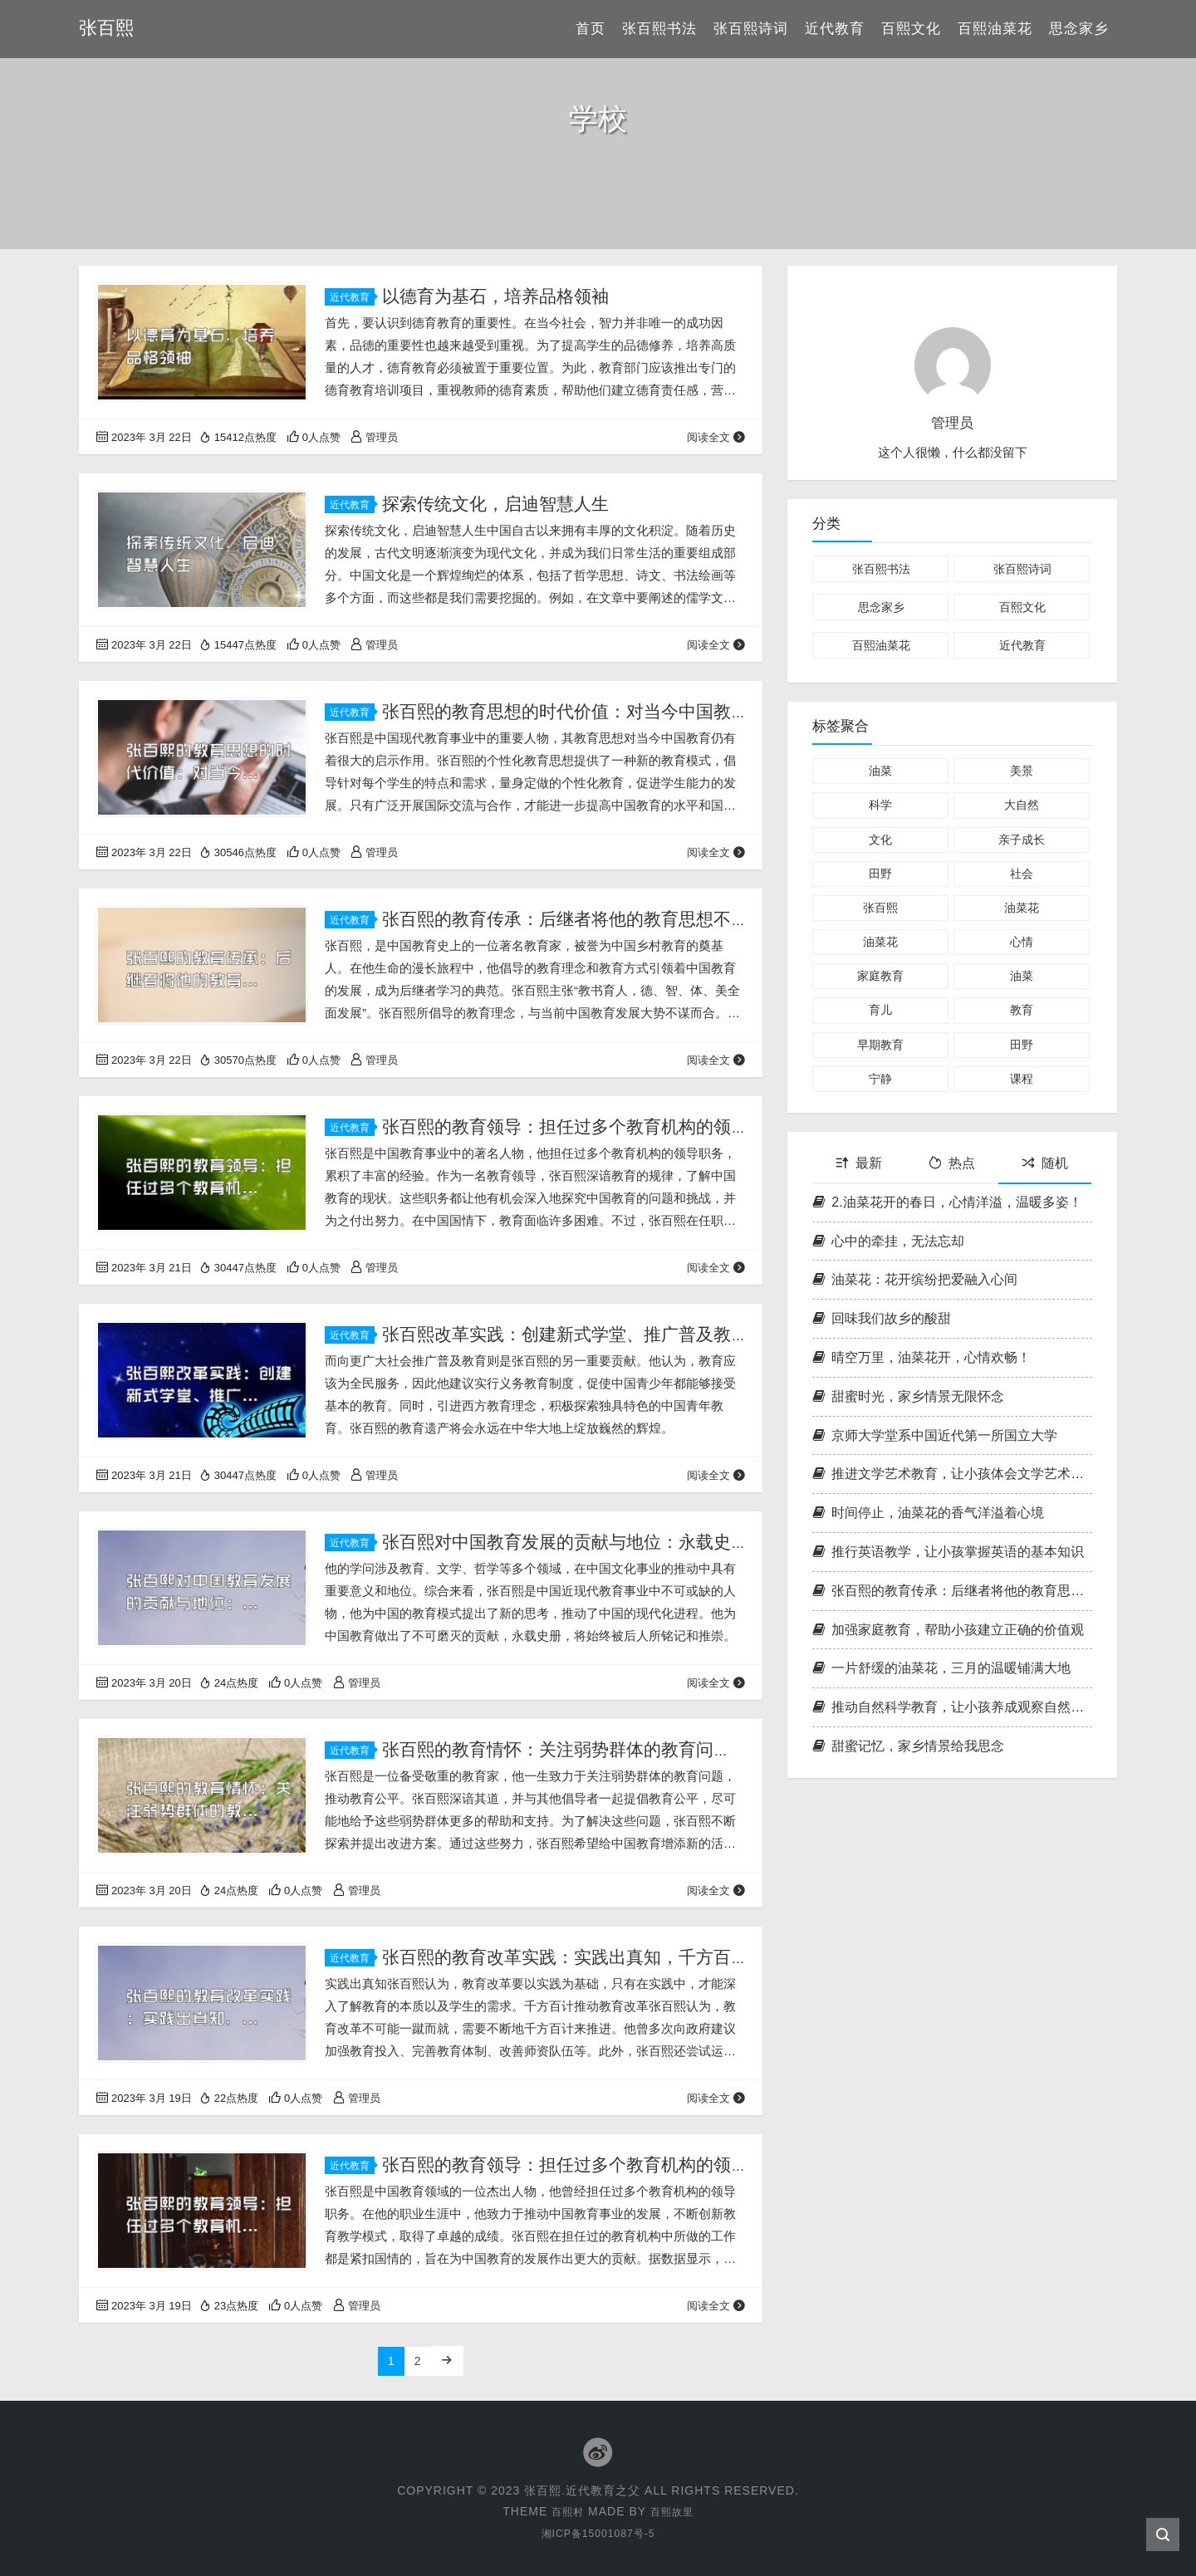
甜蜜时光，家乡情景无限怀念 (908, 1396)
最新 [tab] (859, 1163)
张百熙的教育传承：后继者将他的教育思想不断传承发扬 (952, 1591)
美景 (1021, 770)
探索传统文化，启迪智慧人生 (495, 503)
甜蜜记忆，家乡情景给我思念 (908, 1746)
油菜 (880, 770)
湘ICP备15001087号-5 (598, 2532)
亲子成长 (1021, 839)
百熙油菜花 (995, 29)
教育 (1021, 1009)
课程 (1021, 1078)
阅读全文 (716, 437)
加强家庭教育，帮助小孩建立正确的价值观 (948, 1630)
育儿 (880, 1009)
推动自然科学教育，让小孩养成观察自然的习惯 (952, 1707)
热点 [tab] (952, 1163)
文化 (880, 839)
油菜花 (1021, 907)
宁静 (880, 1078)
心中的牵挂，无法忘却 (888, 1241)
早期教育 (880, 1044)
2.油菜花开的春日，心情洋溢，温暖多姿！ (946, 1202)
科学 (880, 804)
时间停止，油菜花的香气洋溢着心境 (928, 1513)
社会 (1021, 873)
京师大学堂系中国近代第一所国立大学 (934, 1435)
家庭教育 (880, 975)
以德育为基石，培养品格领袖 (495, 296)
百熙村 (564, 2510)
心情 (1021, 941)
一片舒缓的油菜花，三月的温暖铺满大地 (941, 1668)
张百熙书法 (659, 29)
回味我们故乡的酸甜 (881, 1318)
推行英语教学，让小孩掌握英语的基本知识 (948, 1552)
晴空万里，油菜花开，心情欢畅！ (921, 1357)
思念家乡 (1079, 29)
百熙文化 (911, 29)
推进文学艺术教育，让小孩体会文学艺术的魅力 (952, 1474)
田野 (880, 873)
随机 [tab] (1045, 1163)
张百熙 (880, 907)
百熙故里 (674, 2510)
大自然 (1021, 804)
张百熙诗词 (750, 29)
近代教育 (835, 29)
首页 (590, 29)
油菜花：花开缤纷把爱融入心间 (914, 1279)
